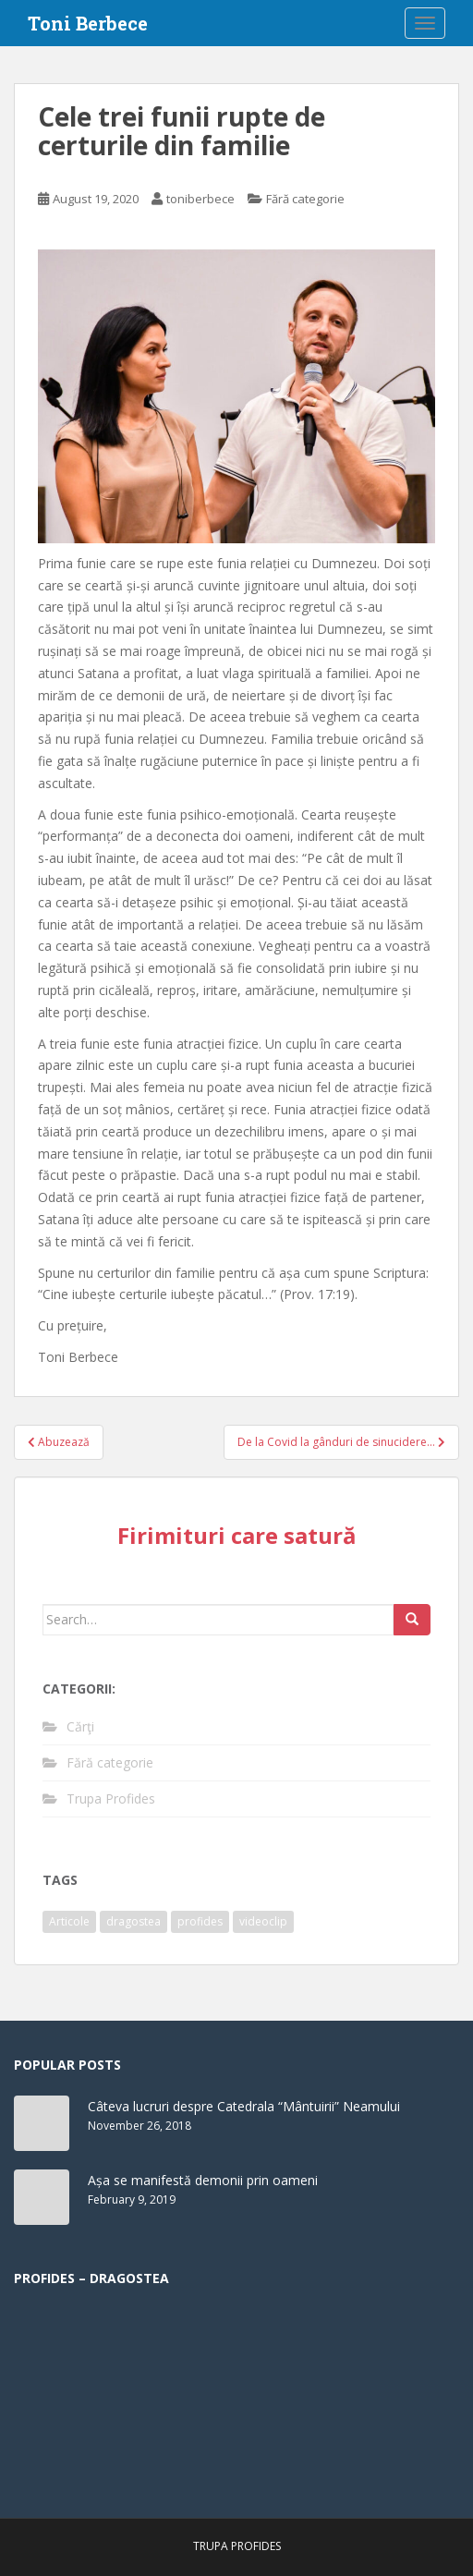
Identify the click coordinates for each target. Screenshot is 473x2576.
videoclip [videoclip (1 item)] (263, 1921)
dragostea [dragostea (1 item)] (133, 1921)
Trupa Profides (111, 1798)
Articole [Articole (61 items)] (69, 1921)
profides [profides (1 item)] (200, 1921)
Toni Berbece (88, 23)
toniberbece (200, 198)
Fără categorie (305, 198)
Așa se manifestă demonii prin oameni (203, 2180)
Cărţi (80, 1726)
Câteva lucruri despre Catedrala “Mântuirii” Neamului (244, 2106)
